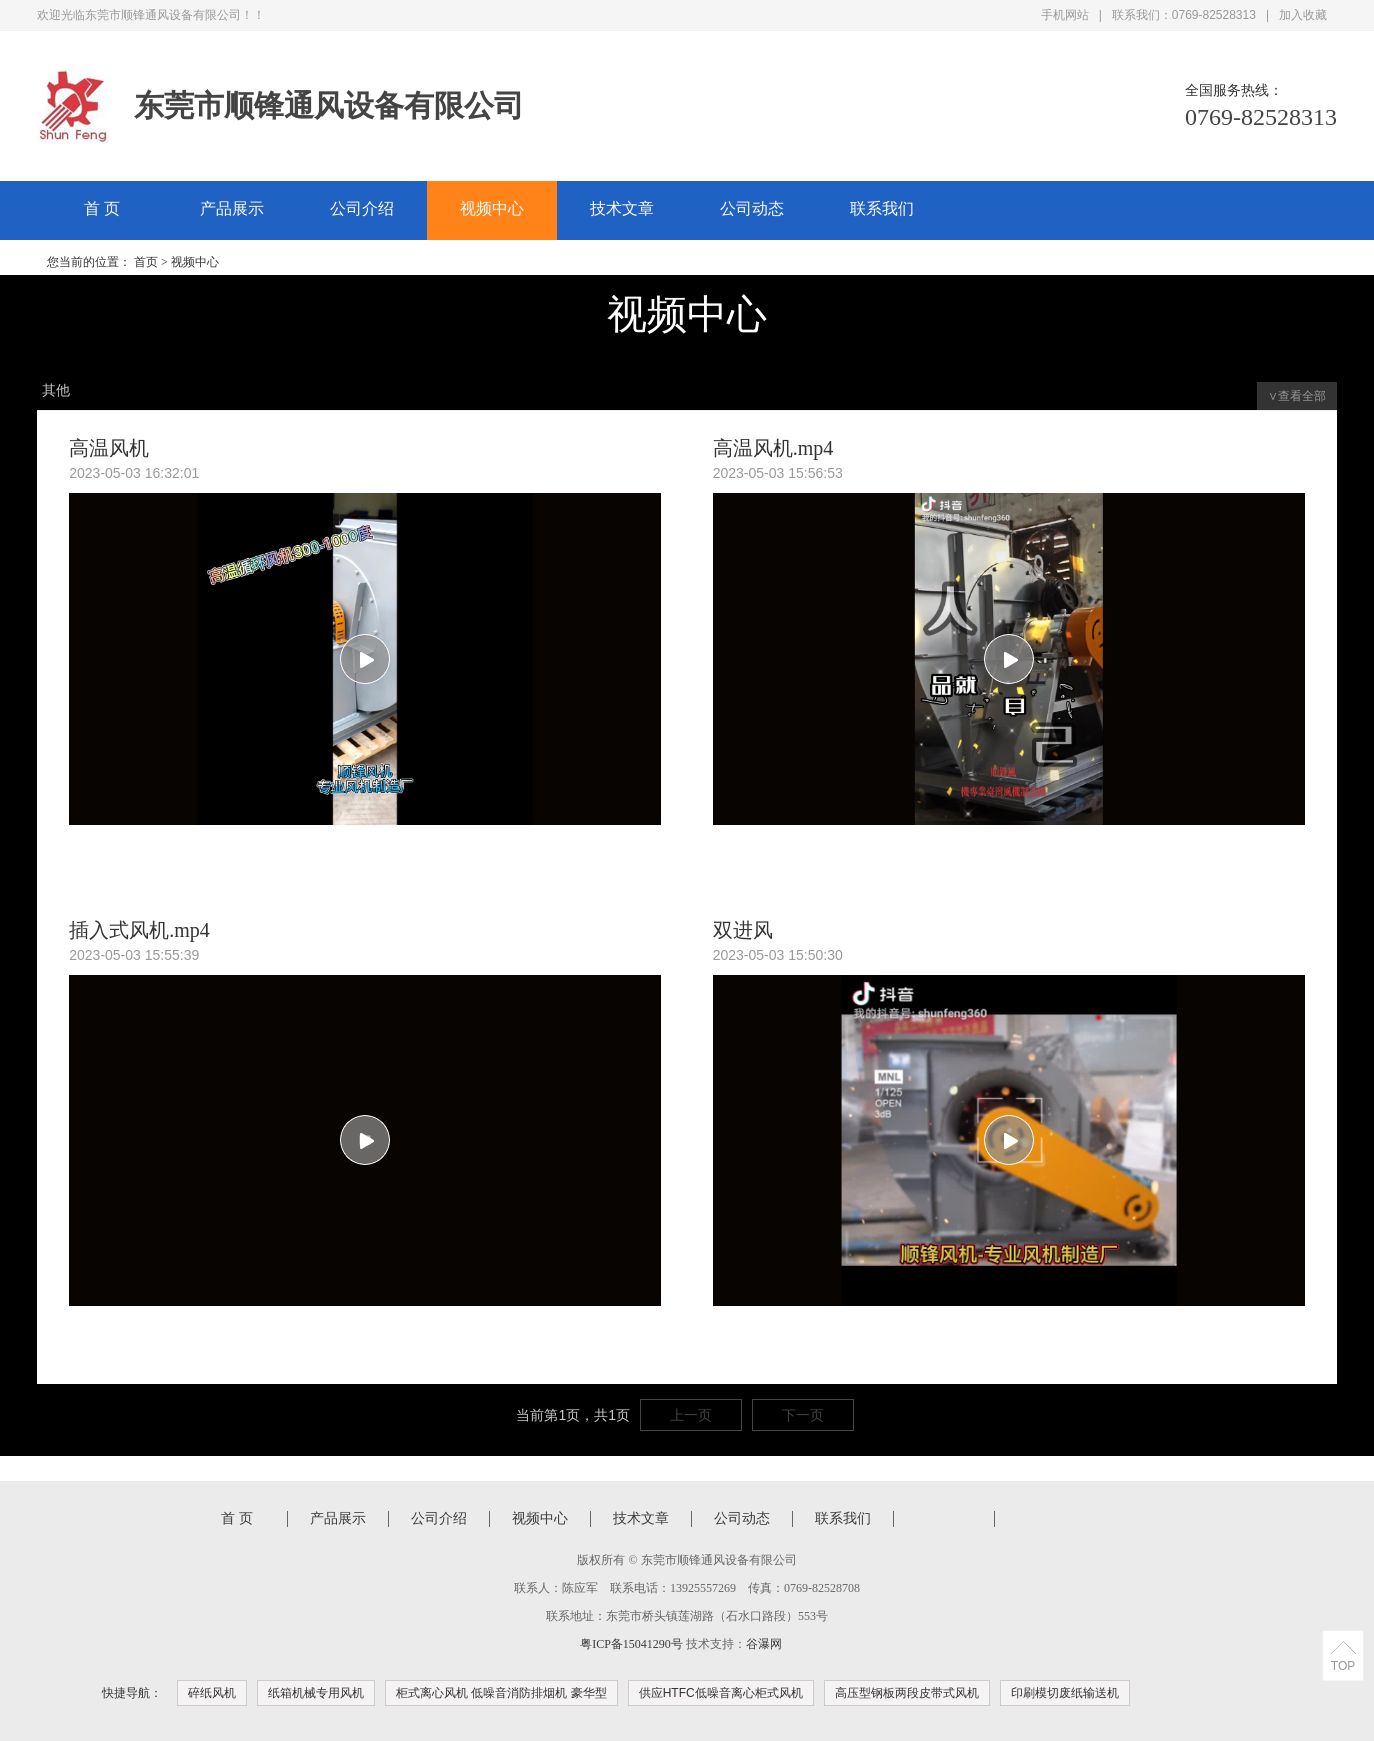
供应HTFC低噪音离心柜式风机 (721, 1693)
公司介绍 (362, 208)
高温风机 (109, 448)
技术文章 (622, 208)
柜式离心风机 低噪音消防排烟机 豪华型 (501, 1693)
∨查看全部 (1297, 396)
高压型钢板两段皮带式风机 (907, 1693)
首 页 (102, 208)
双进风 (743, 930)
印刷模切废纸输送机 (1065, 1693)
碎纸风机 (212, 1693)
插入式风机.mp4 (139, 930)
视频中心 (492, 208)
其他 (56, 390)
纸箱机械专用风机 (316, 1693)
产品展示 (232, 208)
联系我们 (882, 208)
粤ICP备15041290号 (631, 1644)
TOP (1343, 1666)
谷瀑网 (764, 1644)
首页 (146, 262)
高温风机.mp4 (773, 448)
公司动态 (752, 208)
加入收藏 (1303, 15)
